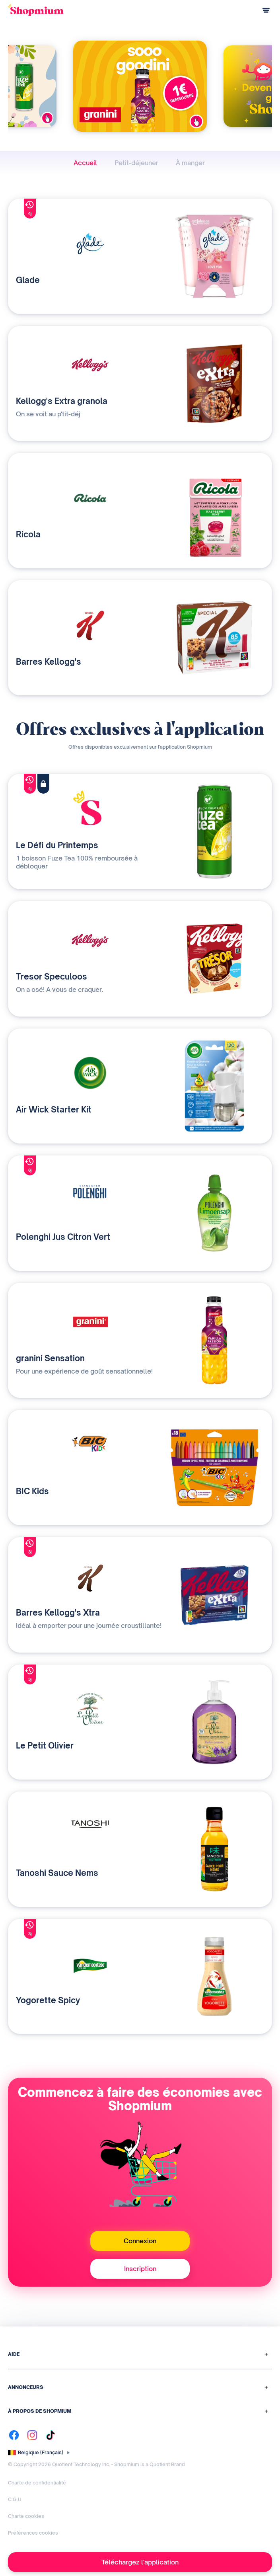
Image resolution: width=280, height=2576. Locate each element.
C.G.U (14, 2499)
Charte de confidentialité (37, 2483)
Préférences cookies (33, 2533)
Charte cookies (26, 2516)
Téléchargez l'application (140, 2562)
